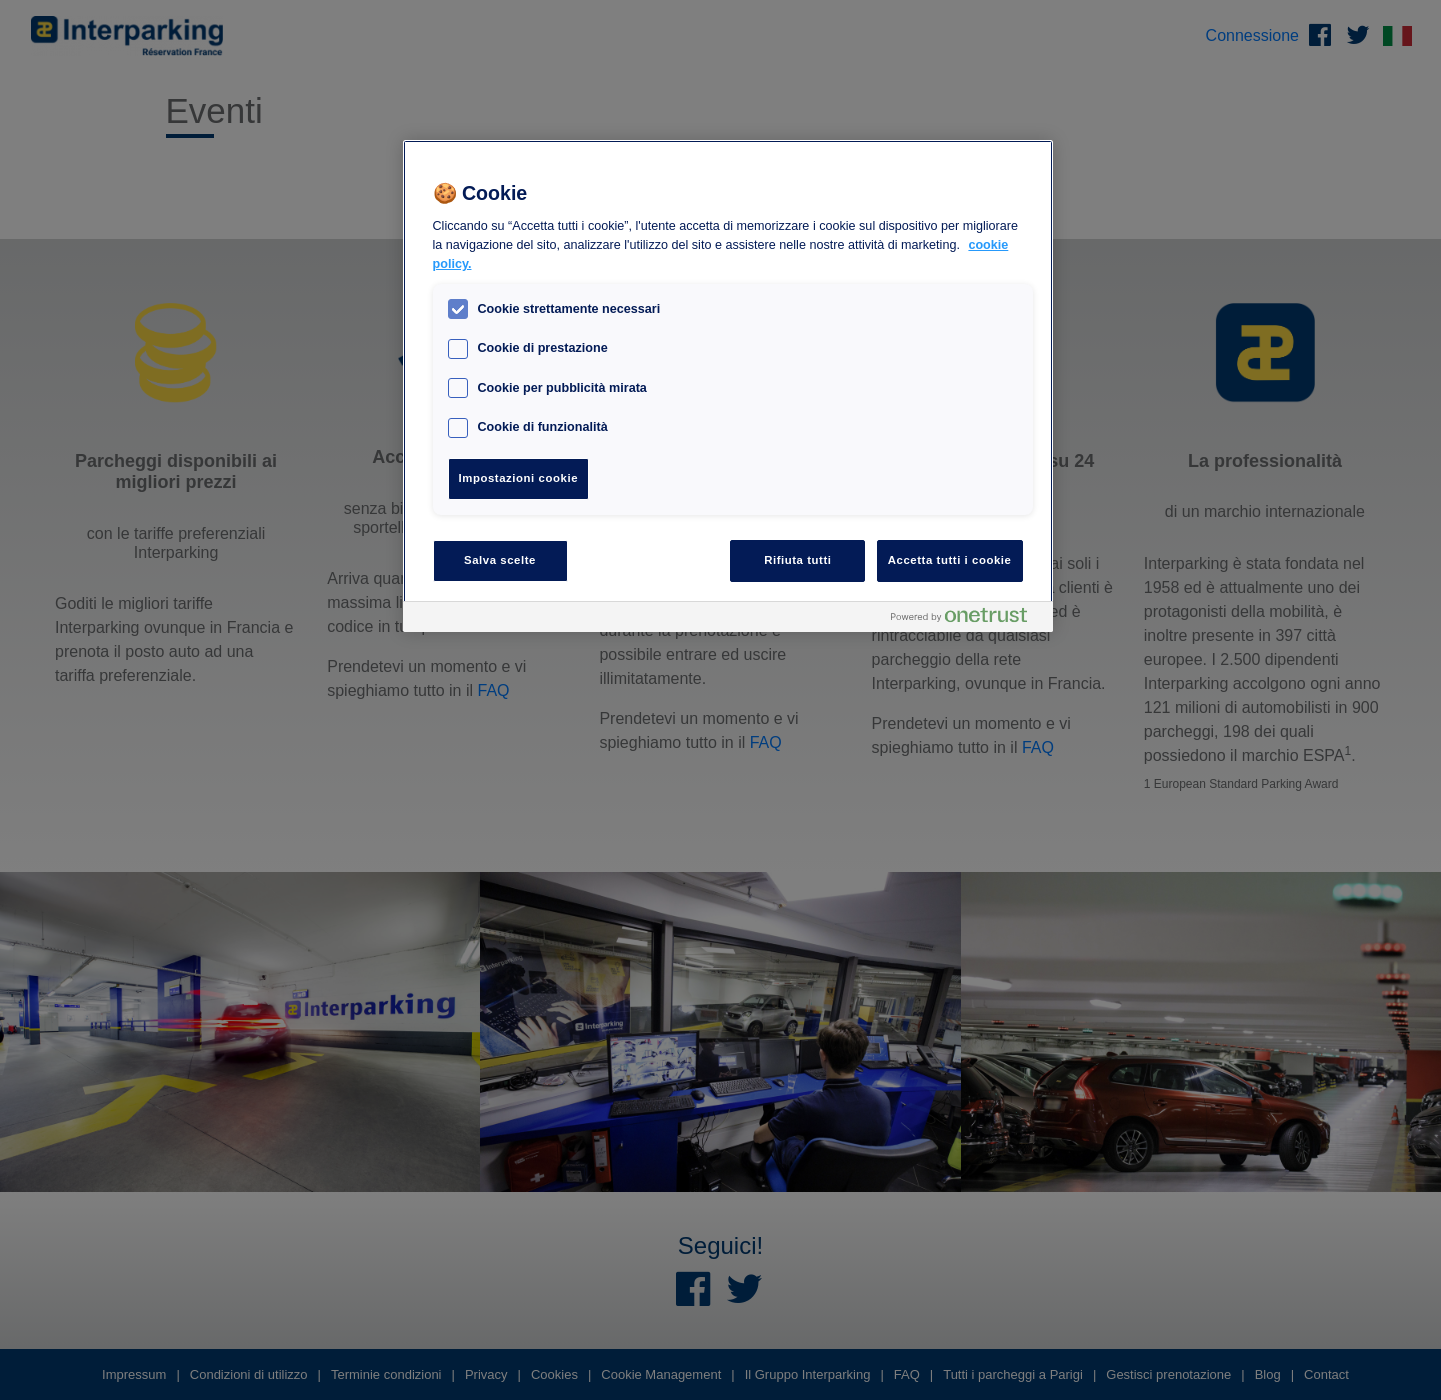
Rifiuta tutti (797, 560)
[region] (728, 386)
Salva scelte (500, 560)
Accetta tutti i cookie (950, 560)
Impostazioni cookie (519, 478)
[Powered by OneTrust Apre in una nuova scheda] (967, 619)
